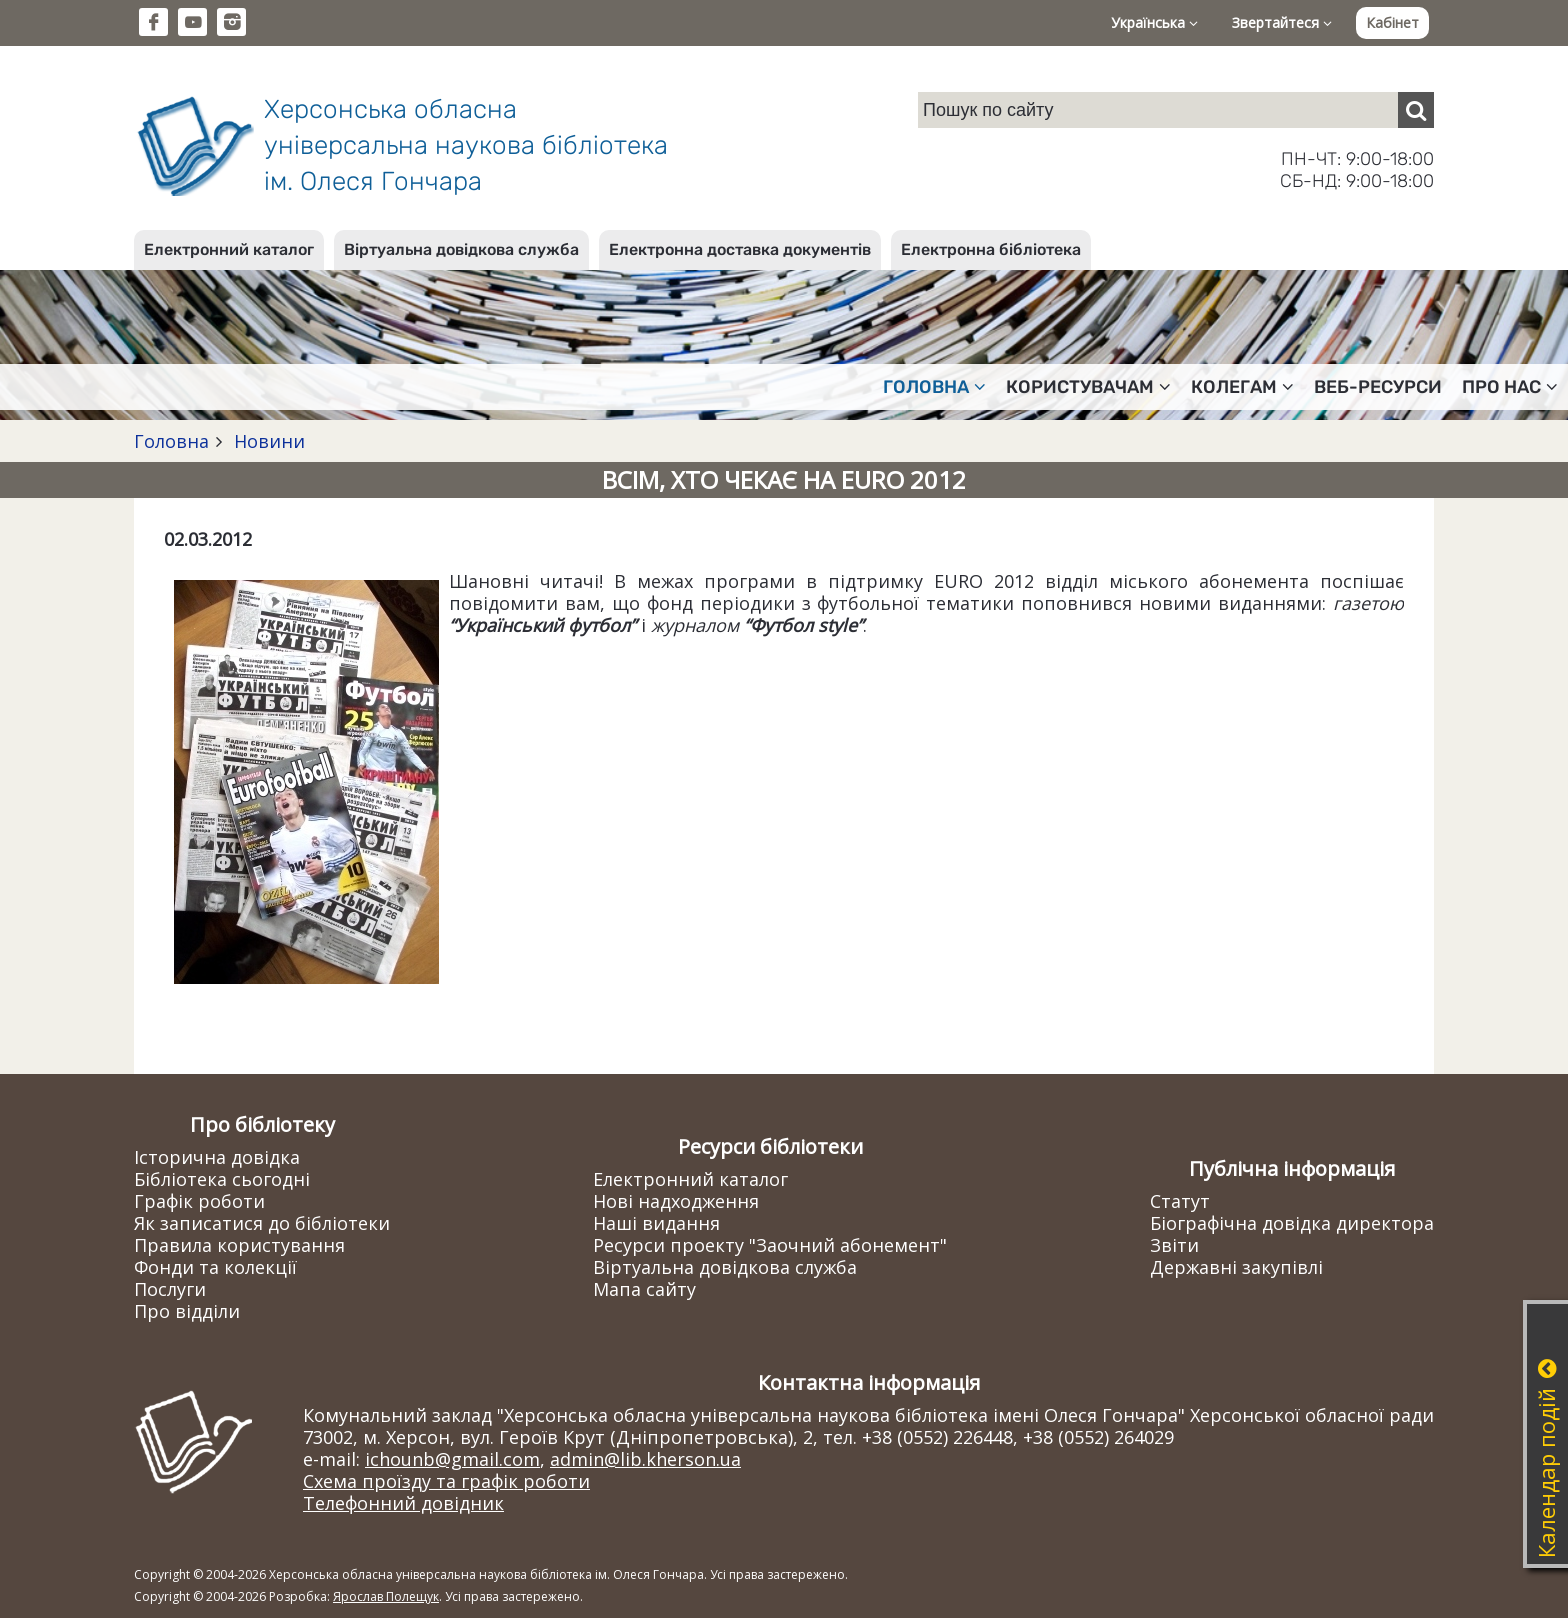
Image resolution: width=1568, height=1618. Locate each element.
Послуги (170, 1289)
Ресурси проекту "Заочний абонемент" (770, 1245)
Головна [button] (934, 387)
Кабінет (1392, 22)
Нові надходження (676, 1201)
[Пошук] (1416, 110)
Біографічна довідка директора (1292, 1223)
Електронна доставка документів (740, 249)
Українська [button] (1154, 22)
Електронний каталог (229, 249)
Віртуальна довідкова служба (461, 249)
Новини (267, 441)
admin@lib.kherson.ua (645, 1459)
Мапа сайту (644, 1289)
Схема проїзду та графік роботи (446, 1481)
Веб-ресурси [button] (1378, 387)
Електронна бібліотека (991, 249)
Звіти (1174, 1245)
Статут (1180, 1201)
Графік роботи (199, 1201)
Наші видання (656, 1223)
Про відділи (187, 1311)
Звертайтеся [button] (1282, 22)
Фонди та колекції (215, 1267)
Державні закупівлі (1236, 1267)
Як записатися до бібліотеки (262, 1223)
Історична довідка (217, 1157)
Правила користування (239, 1245)
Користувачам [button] (1088, 387)
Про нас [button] (1510, 387)
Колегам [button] (1242, 387)
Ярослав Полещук (386, 1596)
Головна (171, 441)
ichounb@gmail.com (452, 1459)
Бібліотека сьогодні (222, 1179)
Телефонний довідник (403, 1503)
